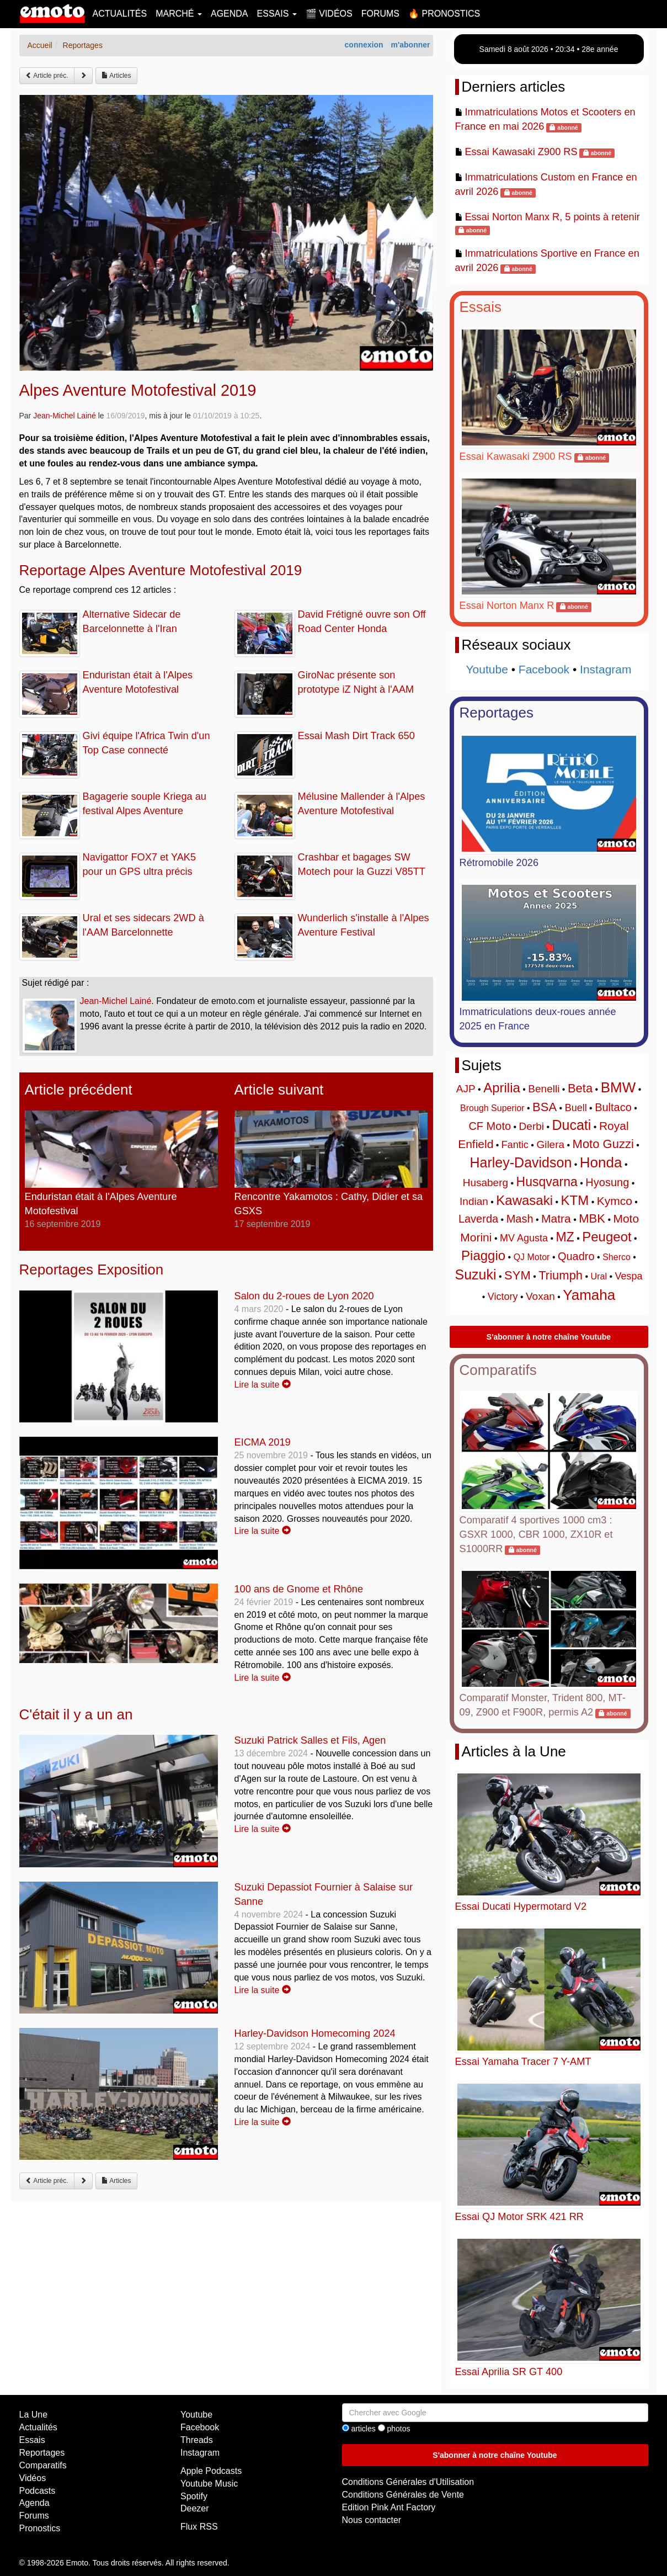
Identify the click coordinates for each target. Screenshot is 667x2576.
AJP (466, 1089)
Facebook (544, 669)
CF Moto (489, 1126)
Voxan (540, 1296)
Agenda (229, 13)
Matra (556, 1218)
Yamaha (589, 1295)
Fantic (515, 1144)
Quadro (576, 1256)
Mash (519, 1219)
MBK (592, 1218)
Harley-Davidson (521, 1162)
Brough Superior (492, 1108)
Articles (116, 75)
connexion (364, 44)
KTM (575, 1200)
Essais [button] (277, 13)
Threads (196, 2440)
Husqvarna (547, 1182)
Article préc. (46, 75)
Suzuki (476, 1274)
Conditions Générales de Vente (403, 2494)
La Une (33, 2414)
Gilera (550, 1144)
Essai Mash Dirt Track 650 (356, 735)
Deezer (194, 2508)
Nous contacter (372, 2520)
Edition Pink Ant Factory (389, 2507)
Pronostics (40, 2528)
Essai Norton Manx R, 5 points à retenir (552, 216)
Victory (503, 1296)
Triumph (560, 1275)
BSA (544, 1107)
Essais (481, 307)
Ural (599, 1276)
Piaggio (483, 1255)
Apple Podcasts (211, 2471)
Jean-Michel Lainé (64, 415)
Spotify (193, 2496)
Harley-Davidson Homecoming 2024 (315, 2033)
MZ (565, 1237)
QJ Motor (532, 1257)
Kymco (614, 1200)
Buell (576, 1107)
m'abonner (410, 44)
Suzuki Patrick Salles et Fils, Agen (310, 1740)
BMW (618, 1087)
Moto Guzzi (603, 1144)
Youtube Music (209, 2483)
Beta (580, 1088)
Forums (380, 13)
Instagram (605, 669)
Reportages (496, 712)
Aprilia (501, 1087)
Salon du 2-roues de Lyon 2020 (304, 1296)
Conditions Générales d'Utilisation (408, 2482)
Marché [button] (179, 13)
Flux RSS (199, 2526)
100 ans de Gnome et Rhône (299, 1589)
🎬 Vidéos (329, 13)
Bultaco (613, 1107)
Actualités (120, 13)
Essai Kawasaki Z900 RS (521, 151)
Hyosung (607, 1182)
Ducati (571, 1125)
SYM (517, 1275)
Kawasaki (524, 1200)
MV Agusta (524, 1238)
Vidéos (32, 2478)
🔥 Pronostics (444, 13)
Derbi (531, 1126)
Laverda (478, 1219)
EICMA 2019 (262, 1442)
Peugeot (606, 1236)
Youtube (487, 669)
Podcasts (37, 2490)
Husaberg (485, 1182)
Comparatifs (498, 1370)
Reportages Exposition (91, 1269)
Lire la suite (262, 1384)
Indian (474, 1201)
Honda (601, 1162)
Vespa (628, 1276)
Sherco (616, 1257)
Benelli (543, 1089)
